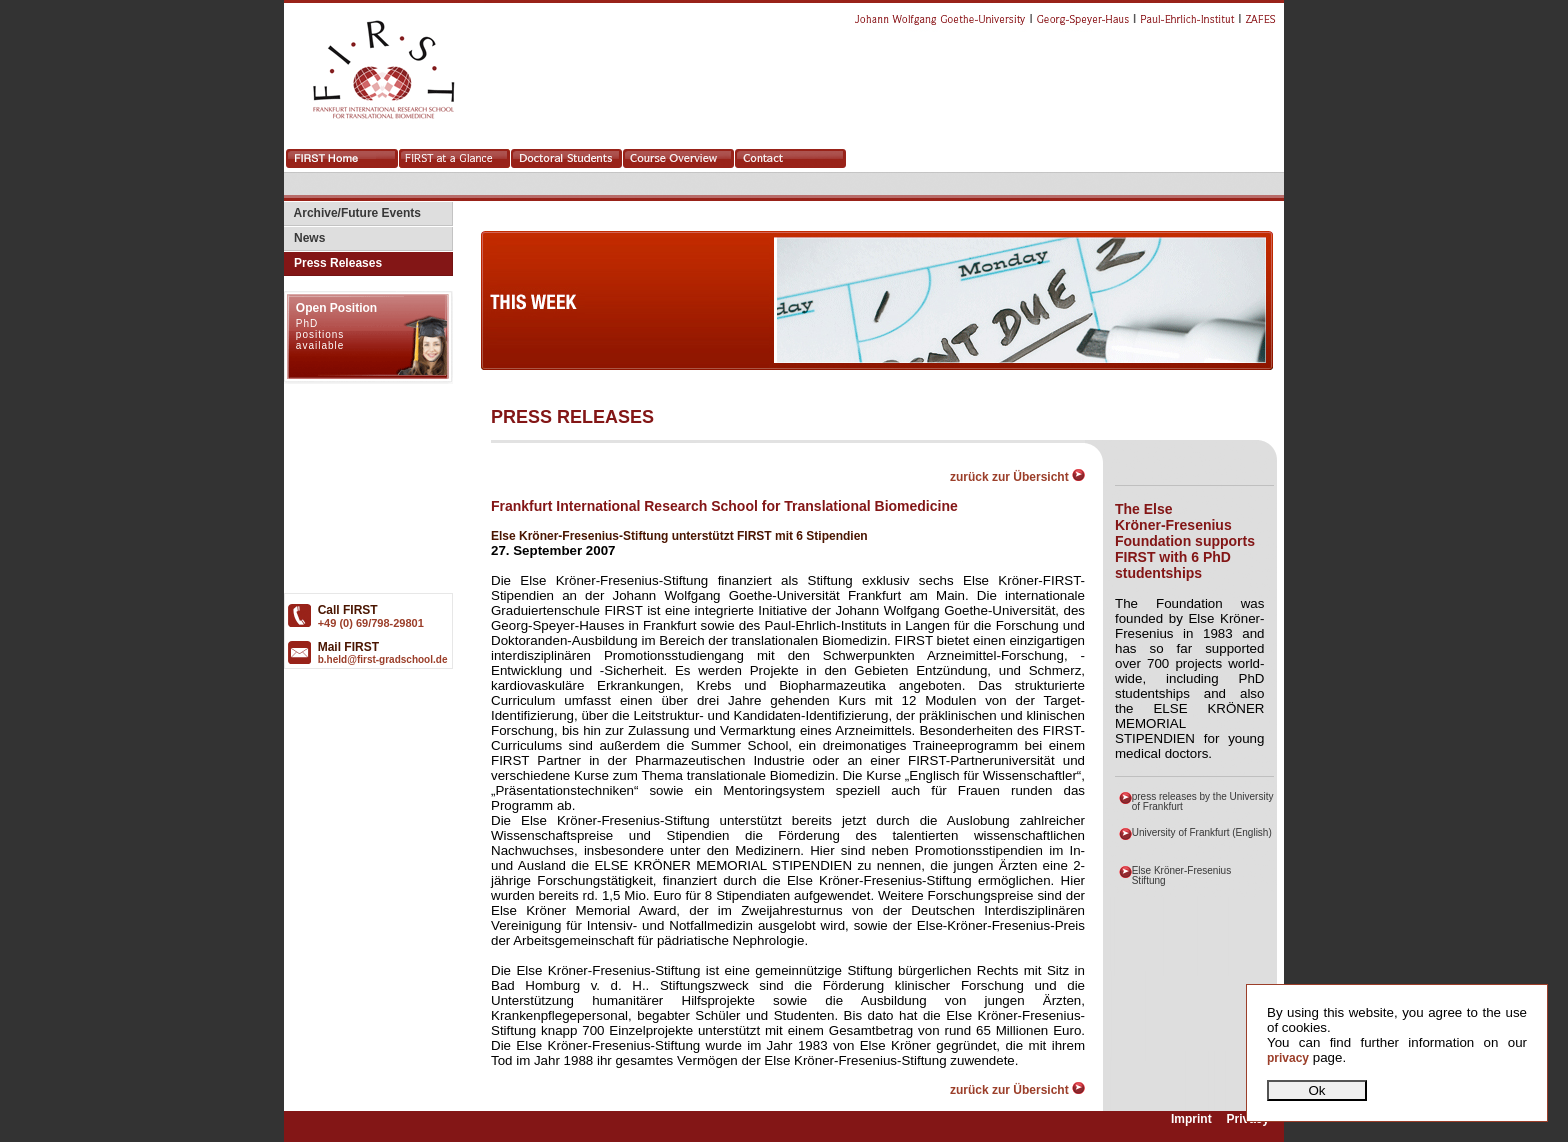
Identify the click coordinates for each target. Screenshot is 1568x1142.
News (304, 238)
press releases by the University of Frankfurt (1203, 801)
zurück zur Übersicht (1017, 477)
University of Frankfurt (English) (1202, 832)
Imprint (1191, 1120)
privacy (1288, 1058)
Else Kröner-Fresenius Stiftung (1181, 875)
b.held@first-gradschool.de (383, 659)
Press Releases (333, 263)
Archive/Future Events (352, 213)
